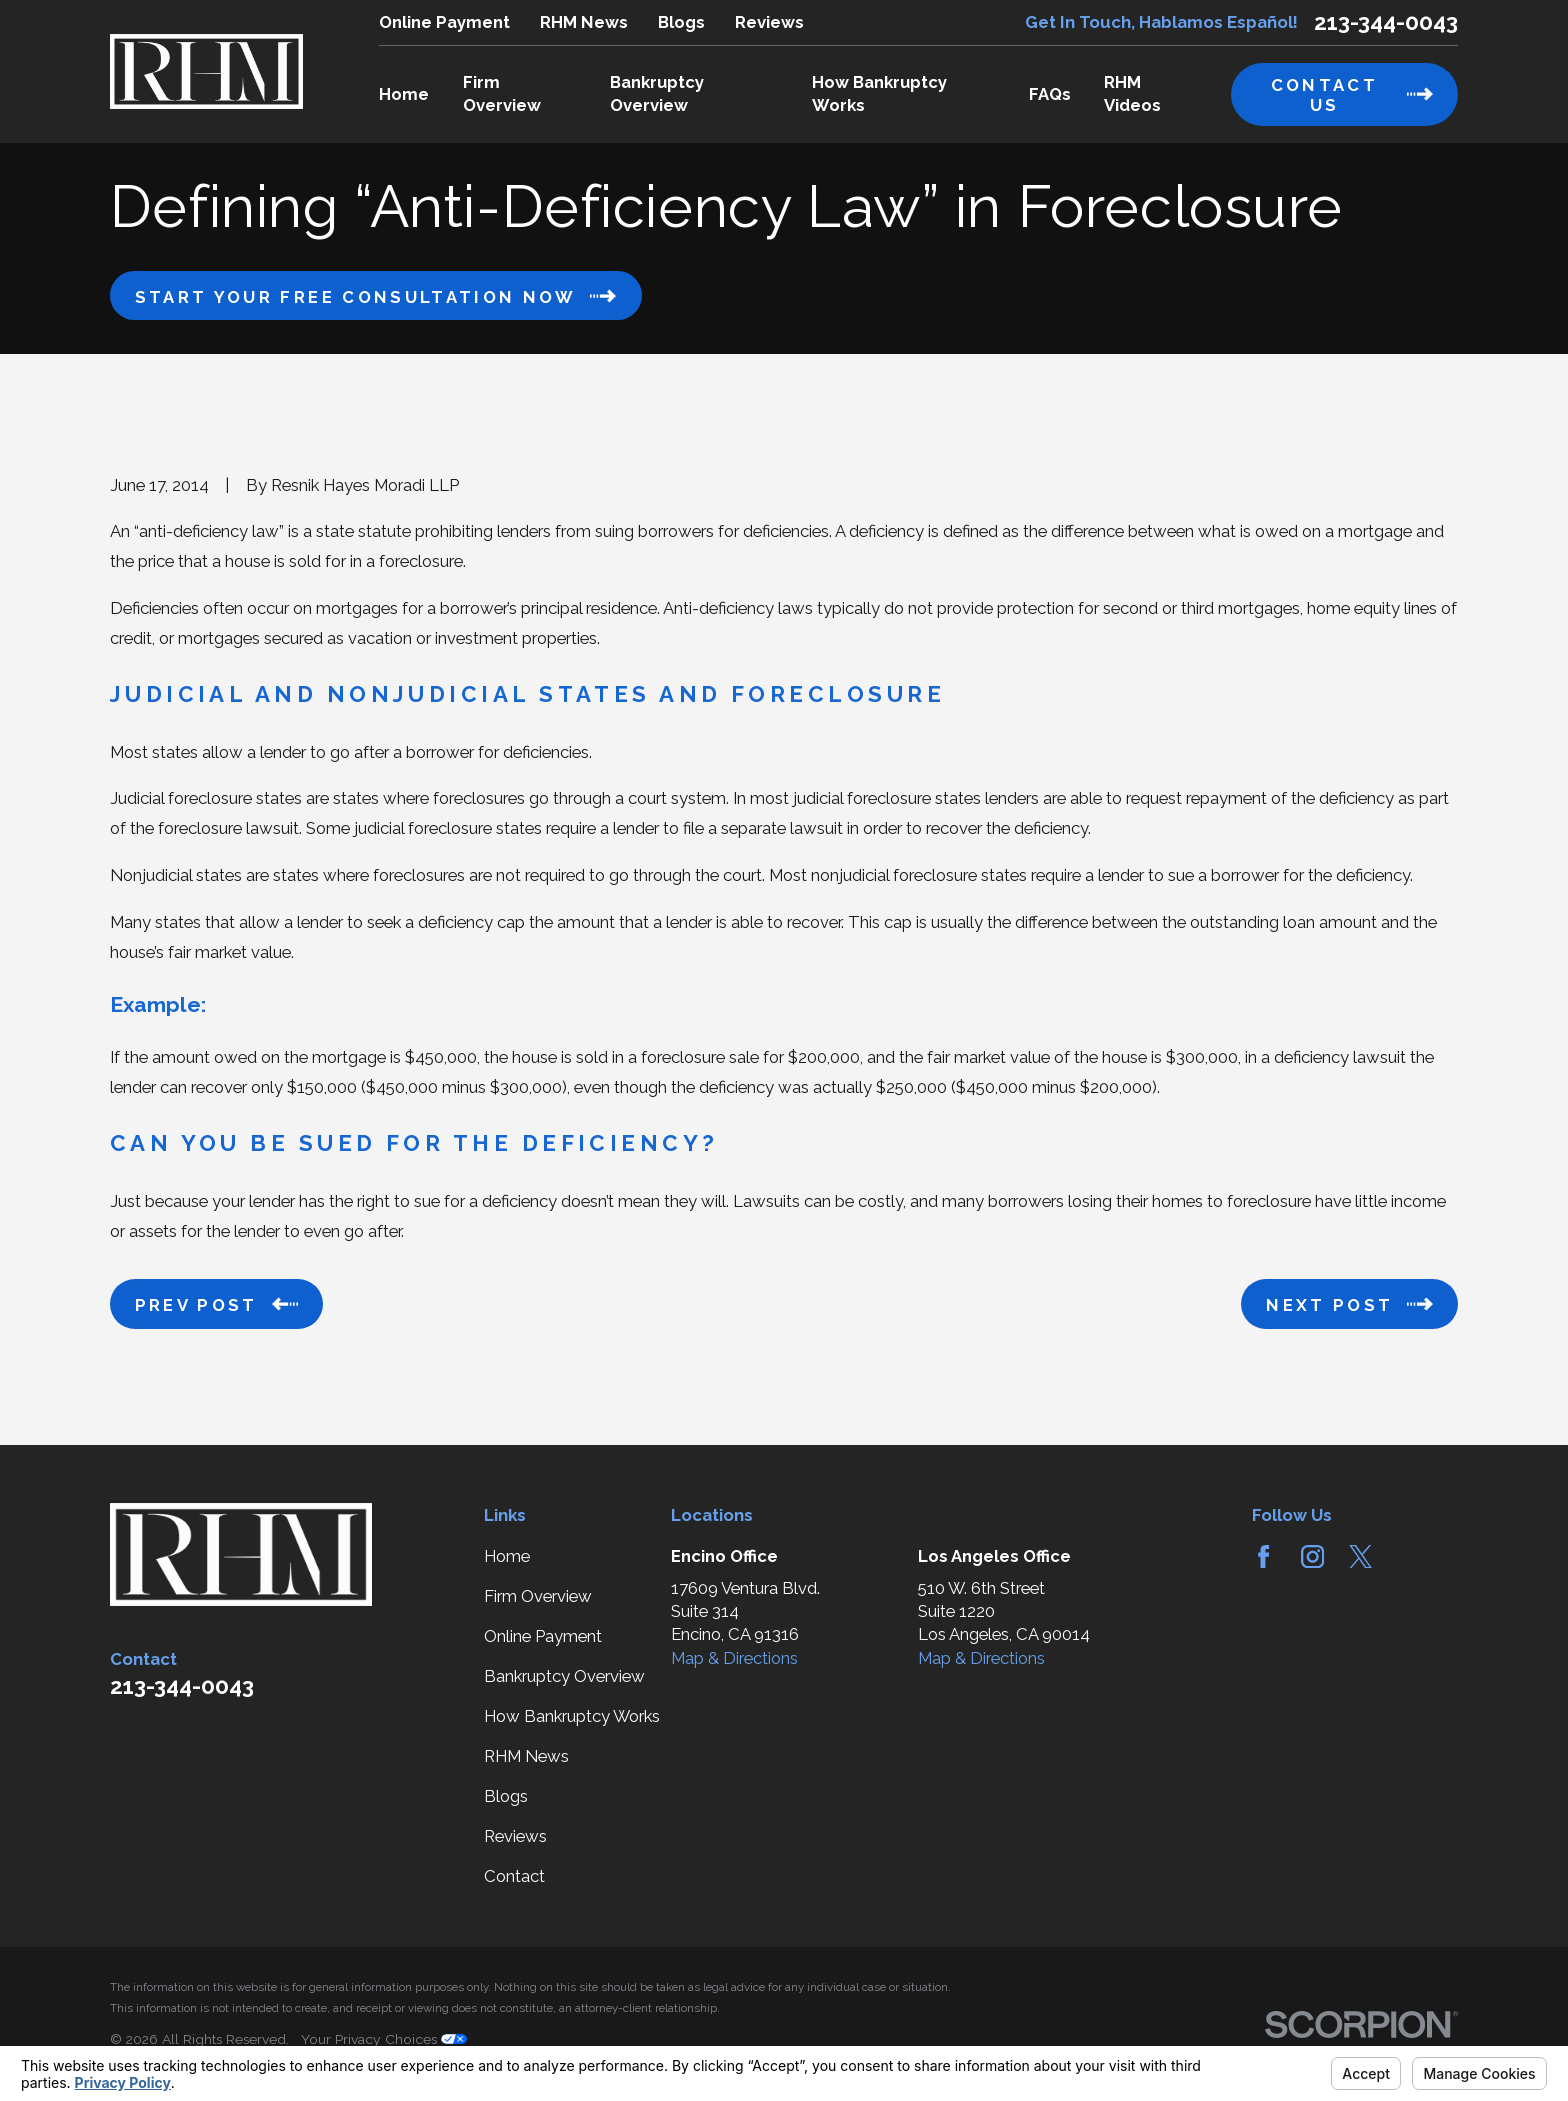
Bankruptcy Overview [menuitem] (657, 93)
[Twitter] (1360, 1556)
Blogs (681, 22)
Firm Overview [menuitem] (502, 93)
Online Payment (444, 22)
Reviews (769, 22)
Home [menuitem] (404, 94)
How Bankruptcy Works (572, 1716)
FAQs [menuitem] (1050, 94)
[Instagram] (1312, 1556)
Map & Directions (734, 1658)
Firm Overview (538, 1596)
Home (507, 1556)
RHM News (584, 22)
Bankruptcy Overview (564, 1676)
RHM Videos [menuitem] (1132, 93)
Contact (514, 1876)
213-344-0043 (1386, 22)
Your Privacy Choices (384, 2039)
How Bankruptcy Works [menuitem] (879, 93)
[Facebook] (1263, 1556)
